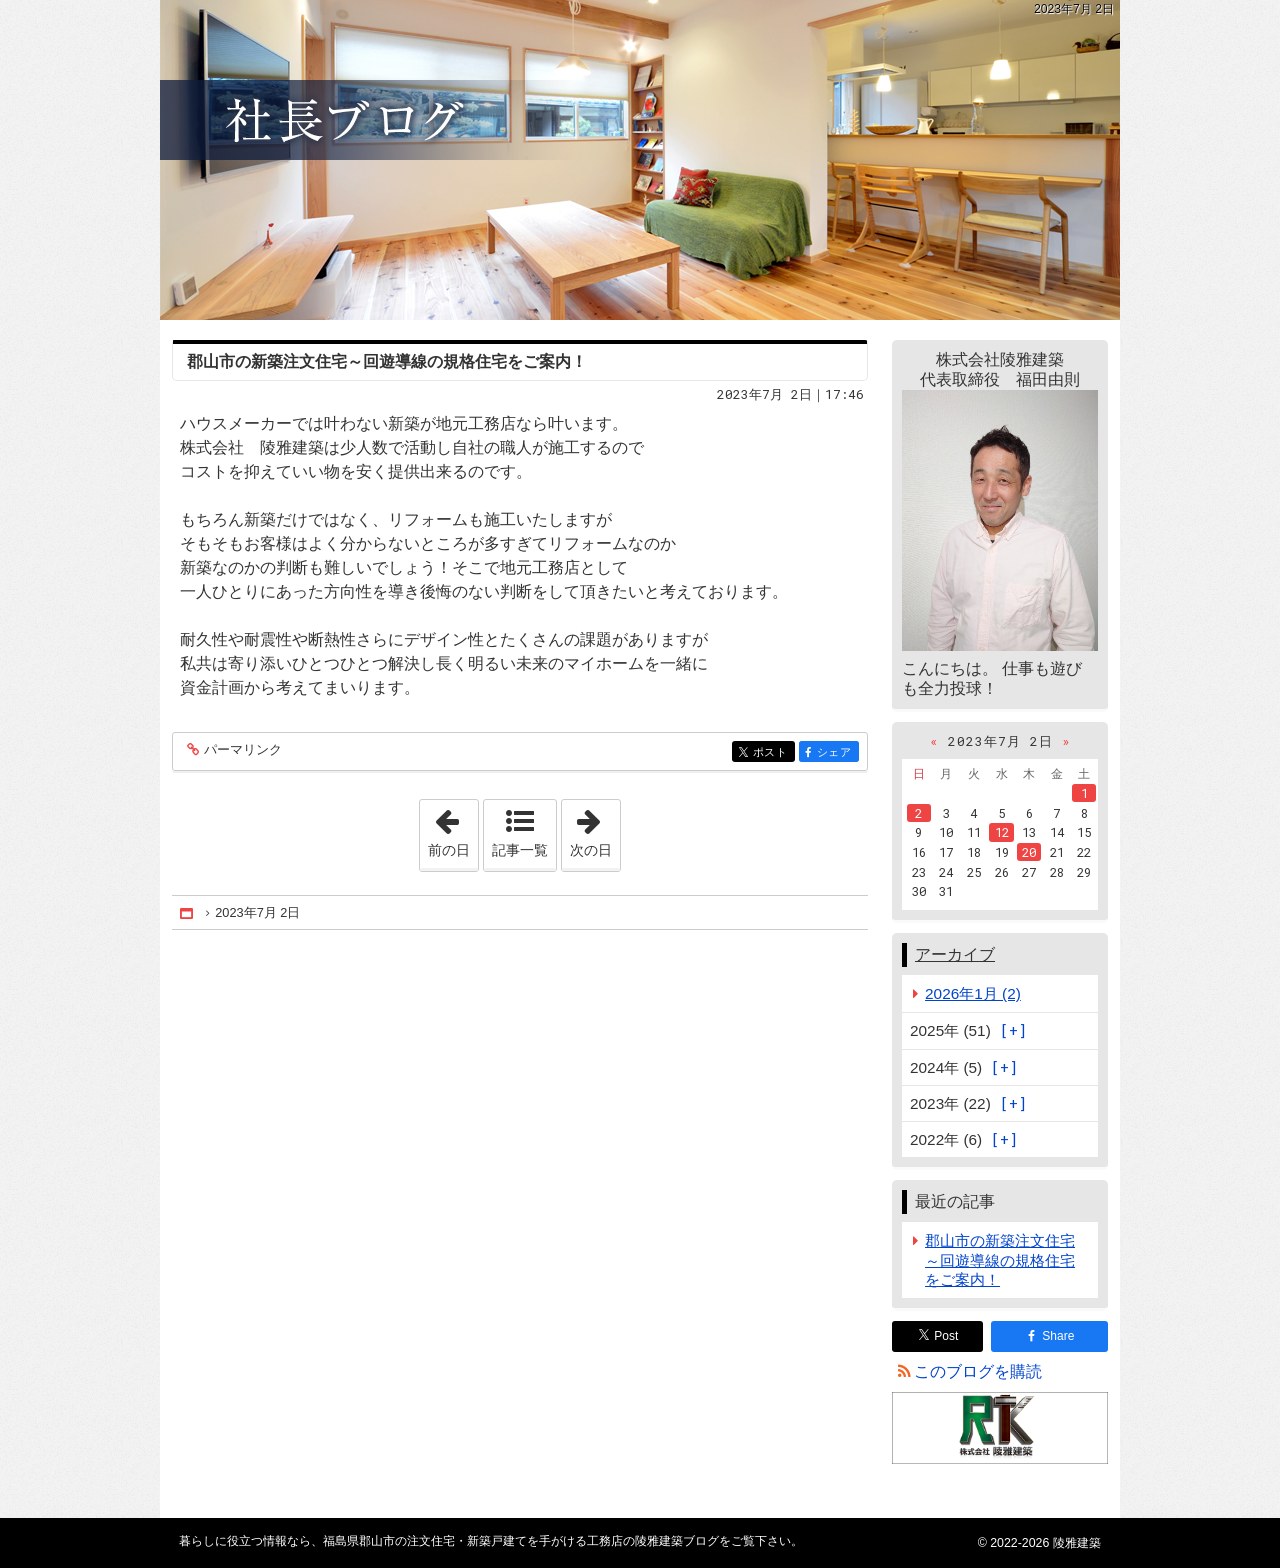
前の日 (453, 829)
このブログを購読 (978, 1371)
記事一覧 (520, 850)
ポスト (772, 753)
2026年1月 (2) (973, 993)
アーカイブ (955, 954)
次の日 (595, 829)
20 (1029, 852)
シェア (836, 753)
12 (1002, 832)
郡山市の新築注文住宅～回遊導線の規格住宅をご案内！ (387, 361)
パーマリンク (241, 750)
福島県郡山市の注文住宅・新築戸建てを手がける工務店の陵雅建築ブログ (640, 160)
